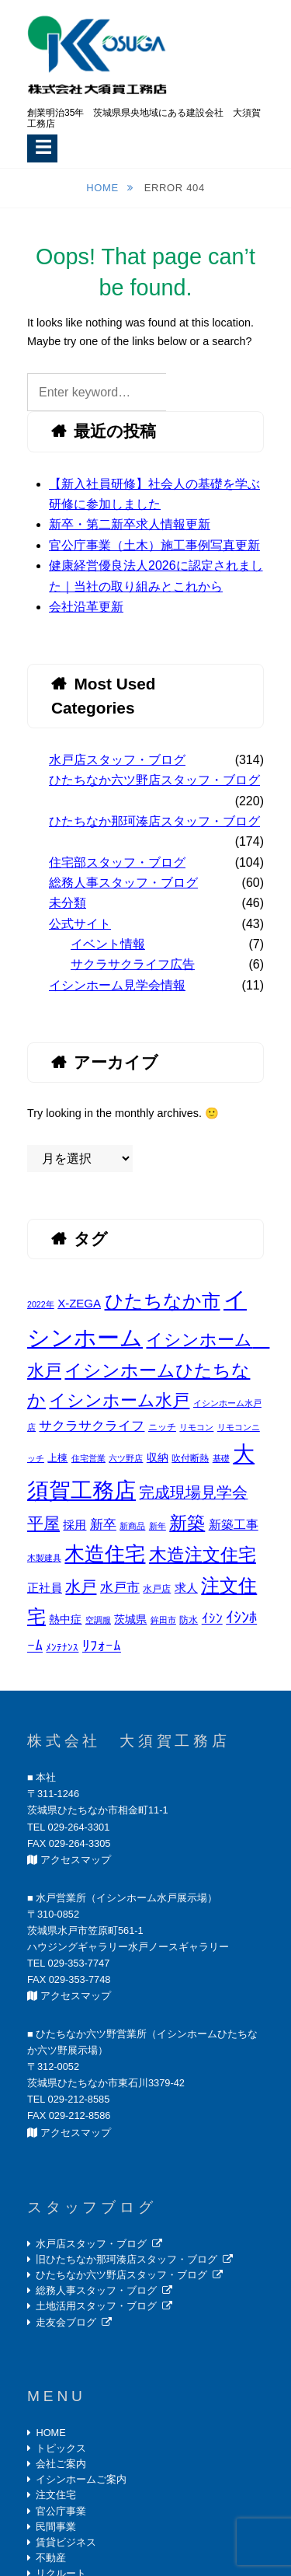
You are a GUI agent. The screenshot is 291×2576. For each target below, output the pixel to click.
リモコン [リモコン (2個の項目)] (196, 1427)
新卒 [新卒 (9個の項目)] (103, 1524)
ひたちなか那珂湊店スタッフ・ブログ (154, 821)
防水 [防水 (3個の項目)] (188, 1619)
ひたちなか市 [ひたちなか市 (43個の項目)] (162, 1300)
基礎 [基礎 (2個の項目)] (221, 1458)
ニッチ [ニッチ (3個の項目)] (162, 1427)
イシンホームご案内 (81, 2479)
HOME (50, 2432)
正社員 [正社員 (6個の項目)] (44, 1587)
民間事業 (56, 2526)
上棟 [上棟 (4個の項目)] (57, 1458)
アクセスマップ (75, 1860)
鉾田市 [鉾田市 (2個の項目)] (163, 1620)
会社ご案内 (61, 2464)
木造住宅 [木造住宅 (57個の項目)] (104, 1554)
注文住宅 (56, 2495)
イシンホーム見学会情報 (117, 985)
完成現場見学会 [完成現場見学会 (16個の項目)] (193, 1492)
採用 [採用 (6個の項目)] (74, 1524)
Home (104, 188)
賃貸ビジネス (66, 2542)
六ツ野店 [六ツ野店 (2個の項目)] (126, 1458)
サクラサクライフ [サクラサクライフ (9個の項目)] (91, 1426)
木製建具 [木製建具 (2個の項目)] (44, 1557)
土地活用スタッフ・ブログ (96, 2306)
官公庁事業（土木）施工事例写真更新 (154, 545)
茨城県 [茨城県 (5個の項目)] (130, 1619)
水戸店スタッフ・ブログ (117, 759)
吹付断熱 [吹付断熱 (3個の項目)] (190, 1458)
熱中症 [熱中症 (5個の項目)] (65, 1619)
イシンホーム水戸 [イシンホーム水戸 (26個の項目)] (119, 1400)
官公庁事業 (61, 2511)
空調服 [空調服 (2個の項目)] (98, 1620)
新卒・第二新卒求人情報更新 (129, 524)
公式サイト (80, 923)
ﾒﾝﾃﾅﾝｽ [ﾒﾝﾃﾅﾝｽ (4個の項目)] (62, 1647)
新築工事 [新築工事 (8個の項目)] (233, 1524)
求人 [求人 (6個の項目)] (186, 1587)
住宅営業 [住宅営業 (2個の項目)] (88, 1458)
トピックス (61, 2448)
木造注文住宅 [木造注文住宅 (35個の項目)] (202, 1555)
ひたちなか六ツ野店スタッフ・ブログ (154, 780)
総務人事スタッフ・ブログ (123, 882)
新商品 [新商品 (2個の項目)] (132, 1526)
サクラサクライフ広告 (133, 964)
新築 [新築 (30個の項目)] (187, 1523)
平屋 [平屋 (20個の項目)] (43, 1523)
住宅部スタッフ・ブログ (117, 862)
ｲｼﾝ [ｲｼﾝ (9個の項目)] (212, 1618)
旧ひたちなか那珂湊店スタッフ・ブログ (126, 2259)
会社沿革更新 (86, 606)
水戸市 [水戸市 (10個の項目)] (120, 1587)
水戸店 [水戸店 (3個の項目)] (157, 1588)
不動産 (51, 2558)
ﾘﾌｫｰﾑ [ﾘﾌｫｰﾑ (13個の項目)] (101, 1646)
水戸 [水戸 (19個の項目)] (80, 1586)
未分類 (67, 902)
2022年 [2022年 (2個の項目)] (40, 1304)
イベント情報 (108, 944)
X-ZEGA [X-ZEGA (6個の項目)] (79, 1303)
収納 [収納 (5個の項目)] (157, 1457)
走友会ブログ (66, 2322)
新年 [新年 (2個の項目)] (157, 1526)
